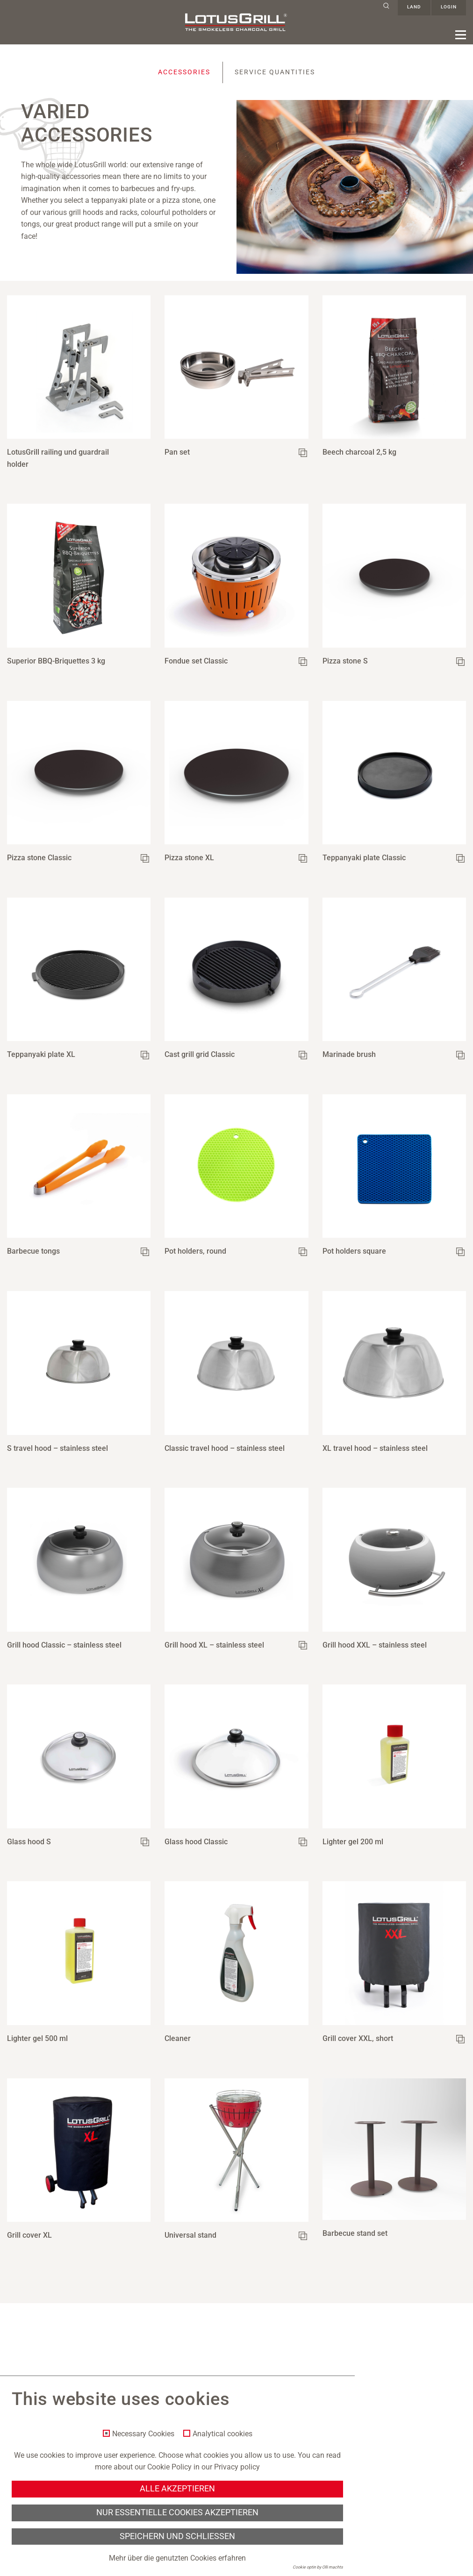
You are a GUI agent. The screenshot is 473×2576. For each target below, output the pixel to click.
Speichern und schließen (177, 2536)
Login (449, 8)
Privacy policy (237, 2466)
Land (414, 8)
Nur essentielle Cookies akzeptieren (177, 2512)
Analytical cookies (222, 2434)
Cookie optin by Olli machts (318, 2567)
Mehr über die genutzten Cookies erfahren (177, 2558)
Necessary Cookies (143, 2434)
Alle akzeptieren (177, 2488)
